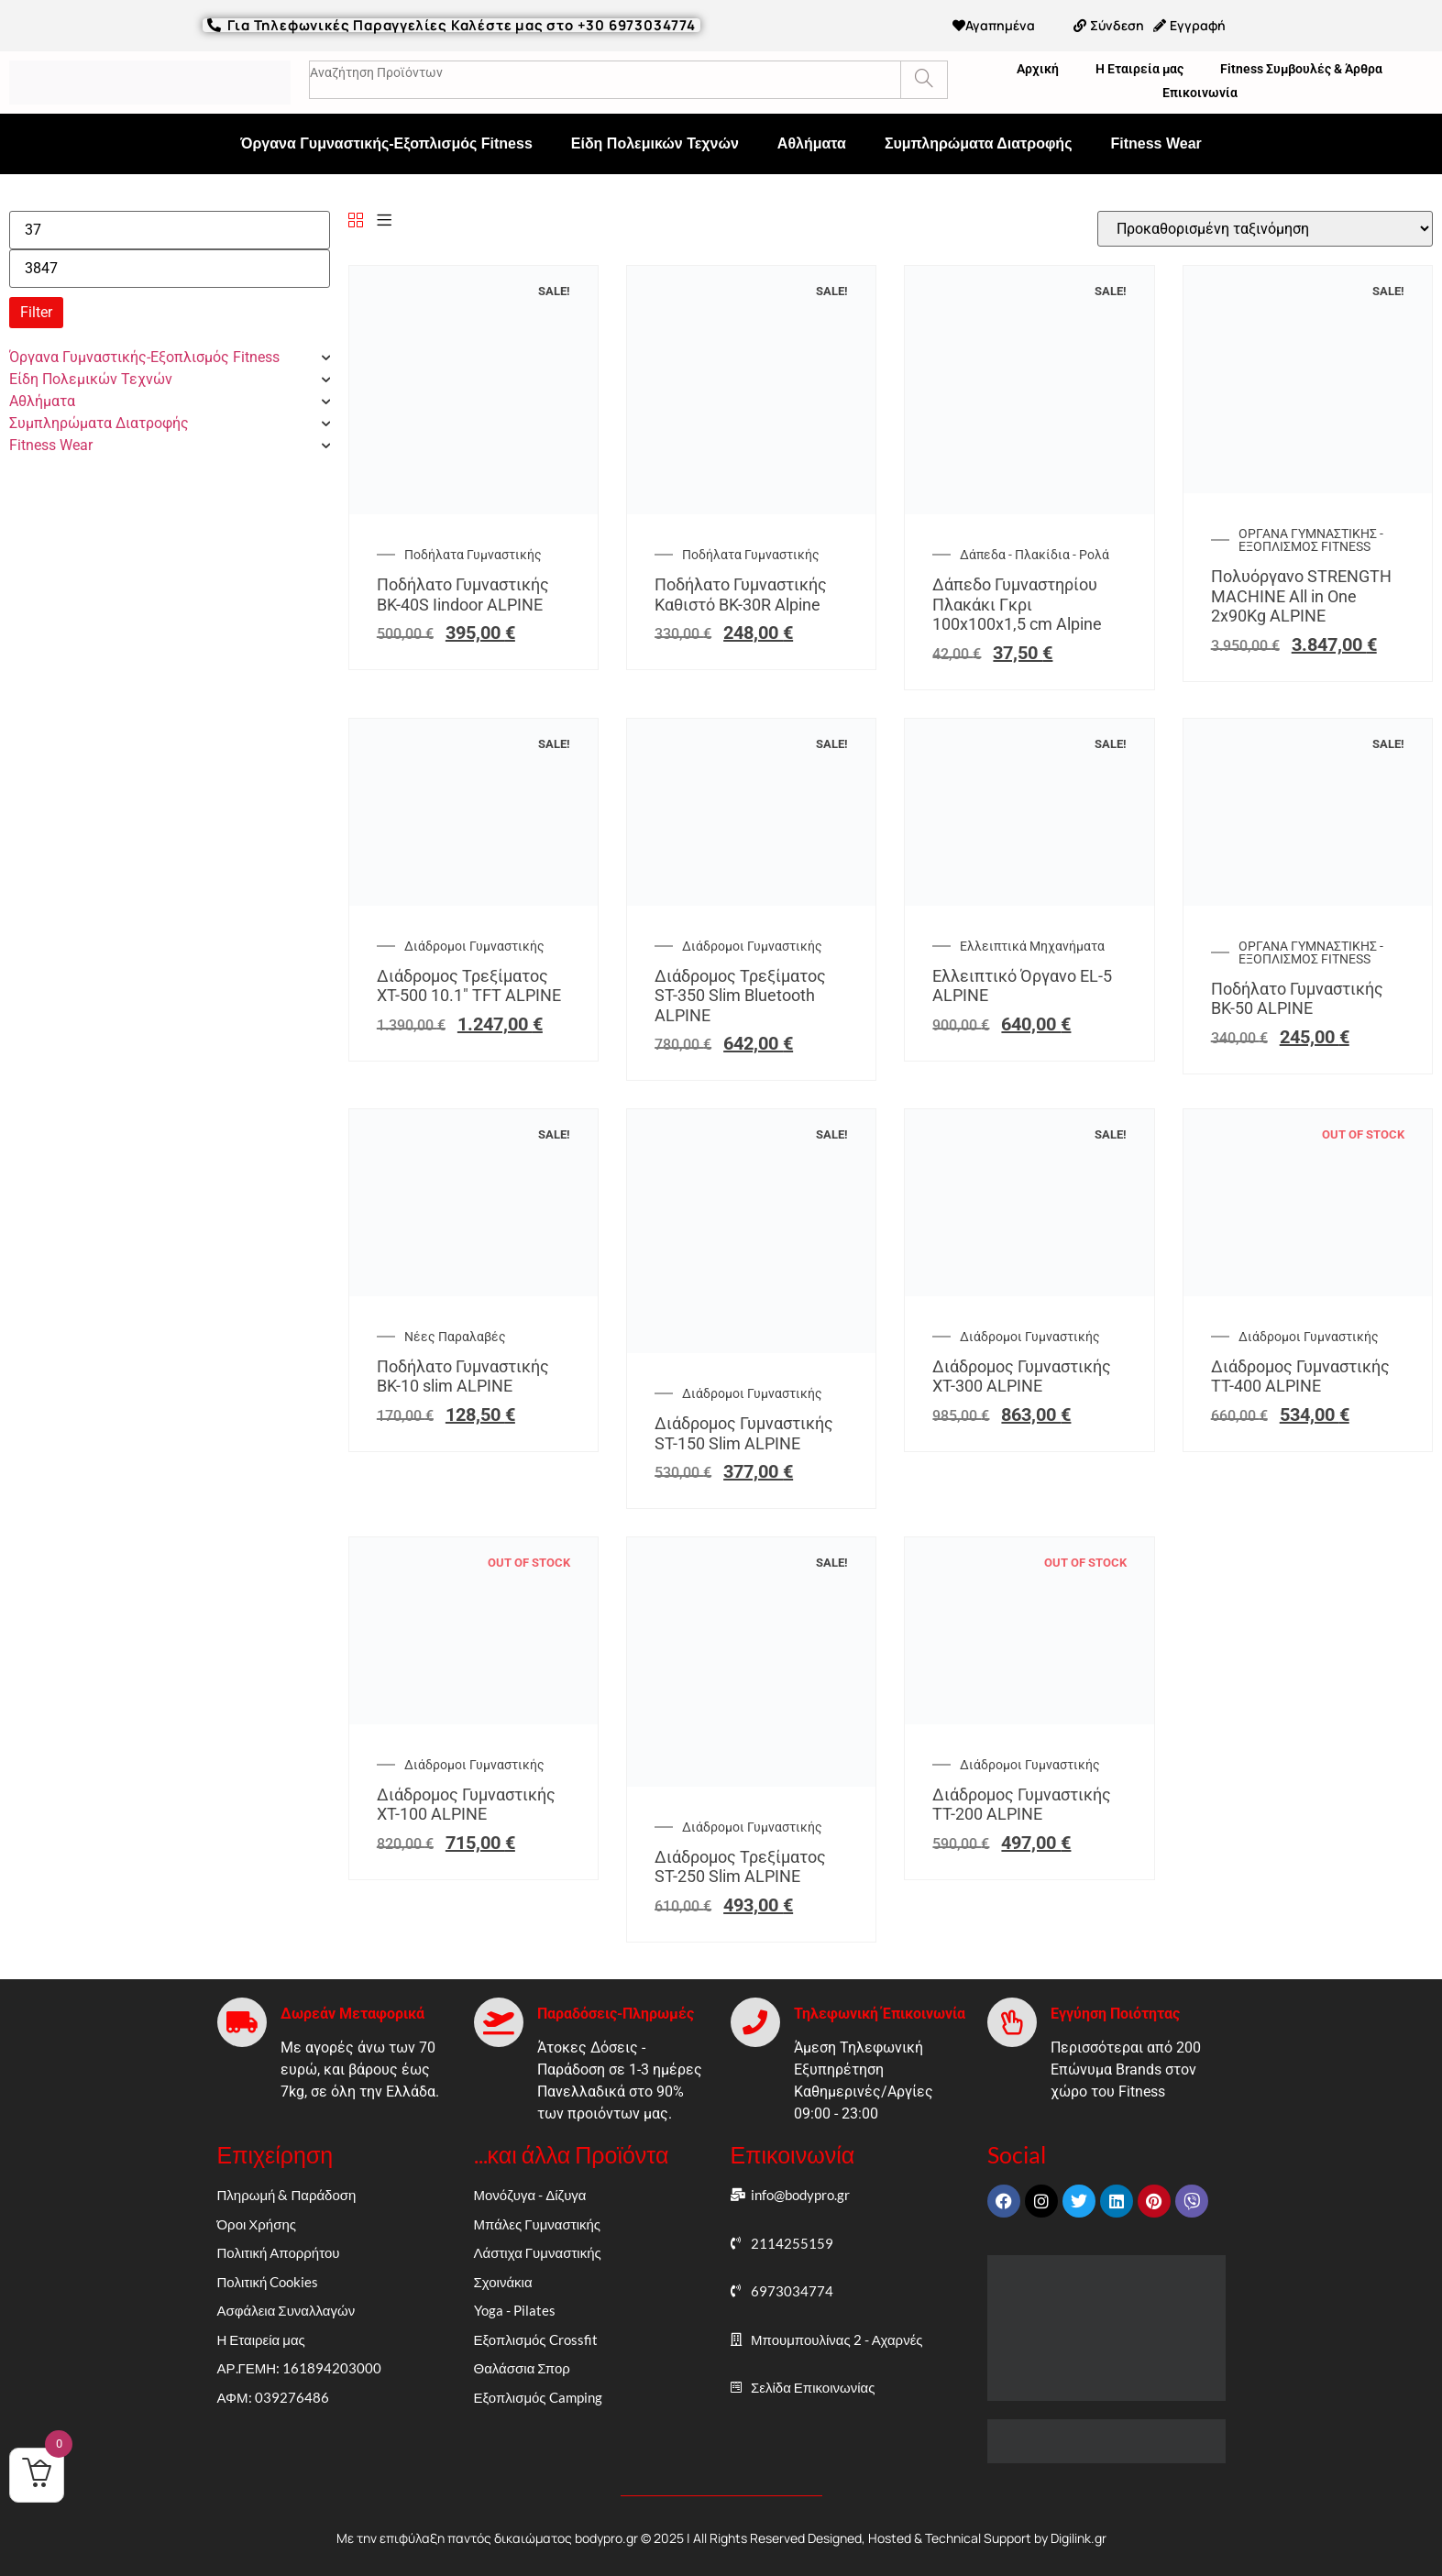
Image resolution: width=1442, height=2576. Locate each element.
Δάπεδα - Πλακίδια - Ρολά (1034, 554)
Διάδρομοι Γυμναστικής (474, 946)
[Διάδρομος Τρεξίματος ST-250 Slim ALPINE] (751, 1781)
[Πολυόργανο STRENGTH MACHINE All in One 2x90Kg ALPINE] (1307, 488)
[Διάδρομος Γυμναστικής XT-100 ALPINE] (473, 1719)
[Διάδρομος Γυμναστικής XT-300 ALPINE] (1029, 1291)
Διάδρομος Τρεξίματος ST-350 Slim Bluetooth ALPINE (740, 995)
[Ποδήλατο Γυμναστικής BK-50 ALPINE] (1307, 900)
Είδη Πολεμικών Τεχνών (655, 143)
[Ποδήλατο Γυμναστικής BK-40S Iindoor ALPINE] (473, 509)
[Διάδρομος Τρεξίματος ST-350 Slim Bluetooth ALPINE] (751, 900)
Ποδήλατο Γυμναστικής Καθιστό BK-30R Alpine (741, 594)
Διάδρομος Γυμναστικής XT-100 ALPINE (466, 1804)
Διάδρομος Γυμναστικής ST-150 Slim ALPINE (744, 1433)
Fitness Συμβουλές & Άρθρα (1301, 68)
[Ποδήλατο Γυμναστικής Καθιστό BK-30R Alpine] (751, 509)
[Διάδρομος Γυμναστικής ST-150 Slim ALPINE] (751, 1348)
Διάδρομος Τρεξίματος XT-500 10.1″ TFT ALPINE (469, 986)
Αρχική (1038, 68)
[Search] (923, 79)
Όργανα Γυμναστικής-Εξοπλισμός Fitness (386, 143)
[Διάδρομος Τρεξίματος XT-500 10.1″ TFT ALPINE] (473, 900)
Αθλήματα (811, 143)
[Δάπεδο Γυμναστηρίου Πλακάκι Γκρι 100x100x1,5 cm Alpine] (1029, 509)
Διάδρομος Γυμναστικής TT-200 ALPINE (1021, 1804)
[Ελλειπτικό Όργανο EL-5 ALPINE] (1029, 900)
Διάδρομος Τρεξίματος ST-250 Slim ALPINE (740, 1867)
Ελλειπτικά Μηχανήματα (1032, 946)
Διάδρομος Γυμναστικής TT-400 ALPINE (1300, 1376)
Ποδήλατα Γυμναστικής (473, 554)
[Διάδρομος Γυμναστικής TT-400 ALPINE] (1307, 1291)
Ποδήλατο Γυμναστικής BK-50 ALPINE (1297, 998)
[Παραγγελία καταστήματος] (1265, 229)
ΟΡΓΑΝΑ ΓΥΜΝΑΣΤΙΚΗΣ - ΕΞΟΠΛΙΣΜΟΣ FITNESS (1310, 540)
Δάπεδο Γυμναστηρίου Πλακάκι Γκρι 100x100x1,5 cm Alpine (1017, 604)
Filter (36, 312)
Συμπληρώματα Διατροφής (979, 143)
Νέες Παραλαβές (455, 1336)
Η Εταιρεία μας (1139, 68)
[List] (384, 221)
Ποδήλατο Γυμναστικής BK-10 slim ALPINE (463, 1376)
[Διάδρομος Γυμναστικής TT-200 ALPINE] (1029, 1719)
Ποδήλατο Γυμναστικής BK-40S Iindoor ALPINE (463, 594)
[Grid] (355, 221)
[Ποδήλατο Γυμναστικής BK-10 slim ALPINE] (473, 1291)
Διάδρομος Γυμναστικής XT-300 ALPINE (1021, 1376)
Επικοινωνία (1200, 92)
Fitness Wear (1155, 143)
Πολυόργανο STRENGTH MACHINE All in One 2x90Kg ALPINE (1301, 596)
